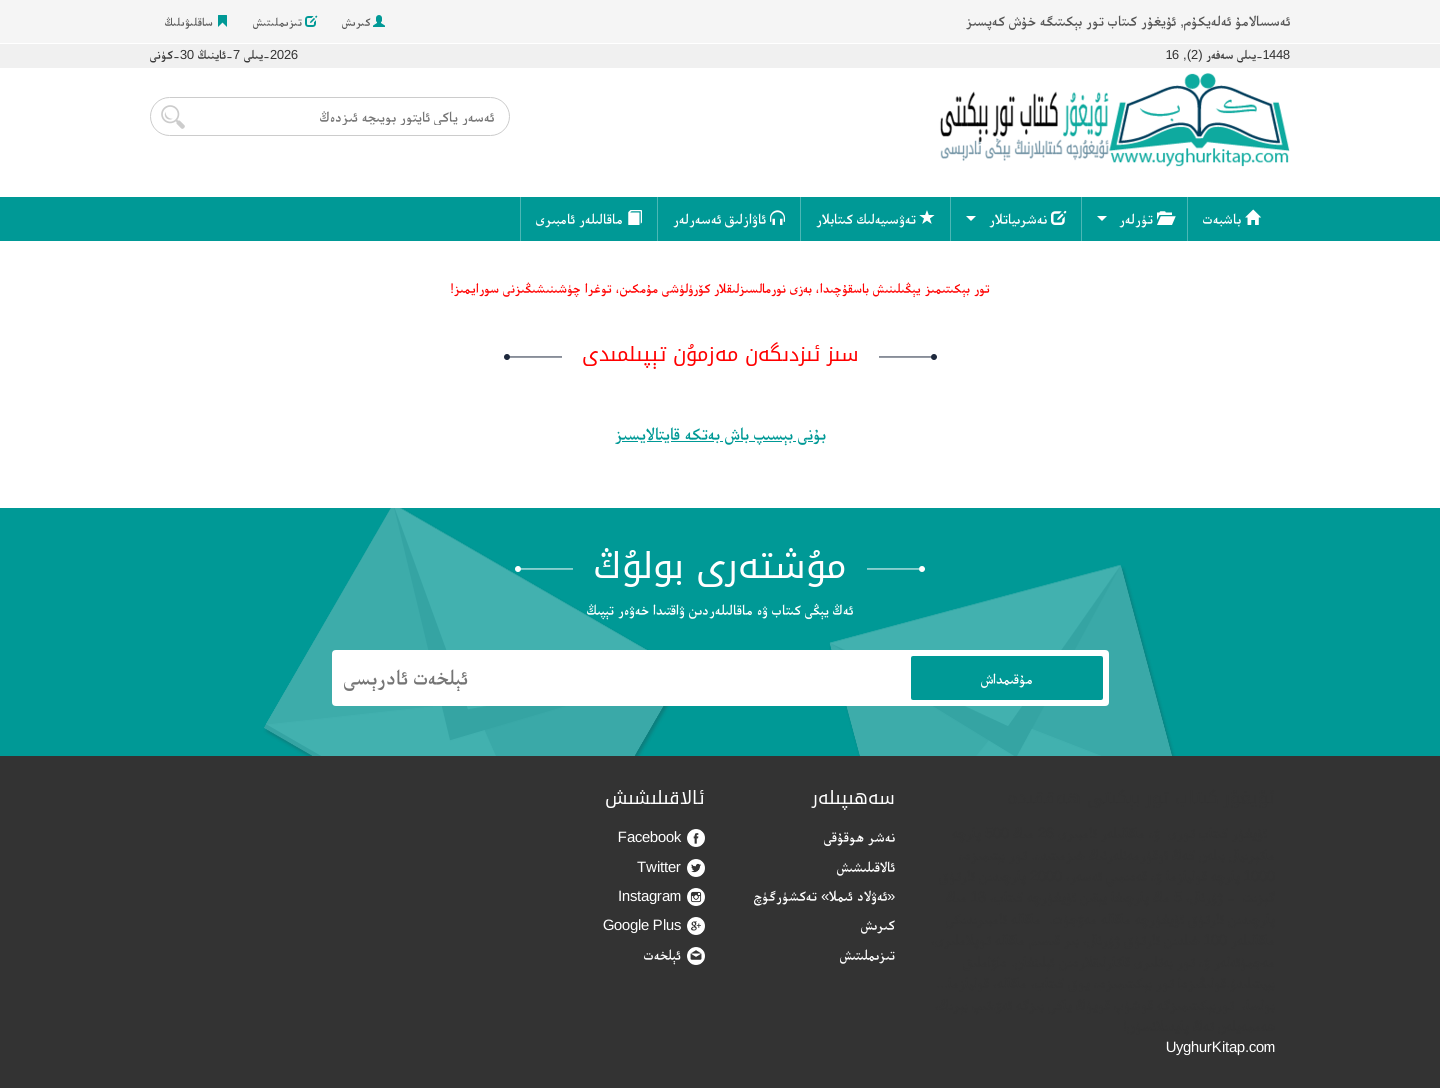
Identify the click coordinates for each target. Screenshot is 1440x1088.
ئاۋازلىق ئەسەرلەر (729, 218)
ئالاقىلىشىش (866, 866)
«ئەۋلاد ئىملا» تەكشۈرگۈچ (824, 895)
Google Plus (654, 925)
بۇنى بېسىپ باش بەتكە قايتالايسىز (720, 434)
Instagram (661, 896)
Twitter (671, 867)
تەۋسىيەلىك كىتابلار (875, 218)
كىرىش (363, 22)
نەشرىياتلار (1027, 218)
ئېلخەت (674, 955)
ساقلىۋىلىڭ (196, 22)
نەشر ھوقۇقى (859, 836)
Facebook (661, 837)
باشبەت (1231, 218)
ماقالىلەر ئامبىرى (589, 218)
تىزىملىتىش (285, 22)
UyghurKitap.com (1220, 1046)
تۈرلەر (1145, 218)
